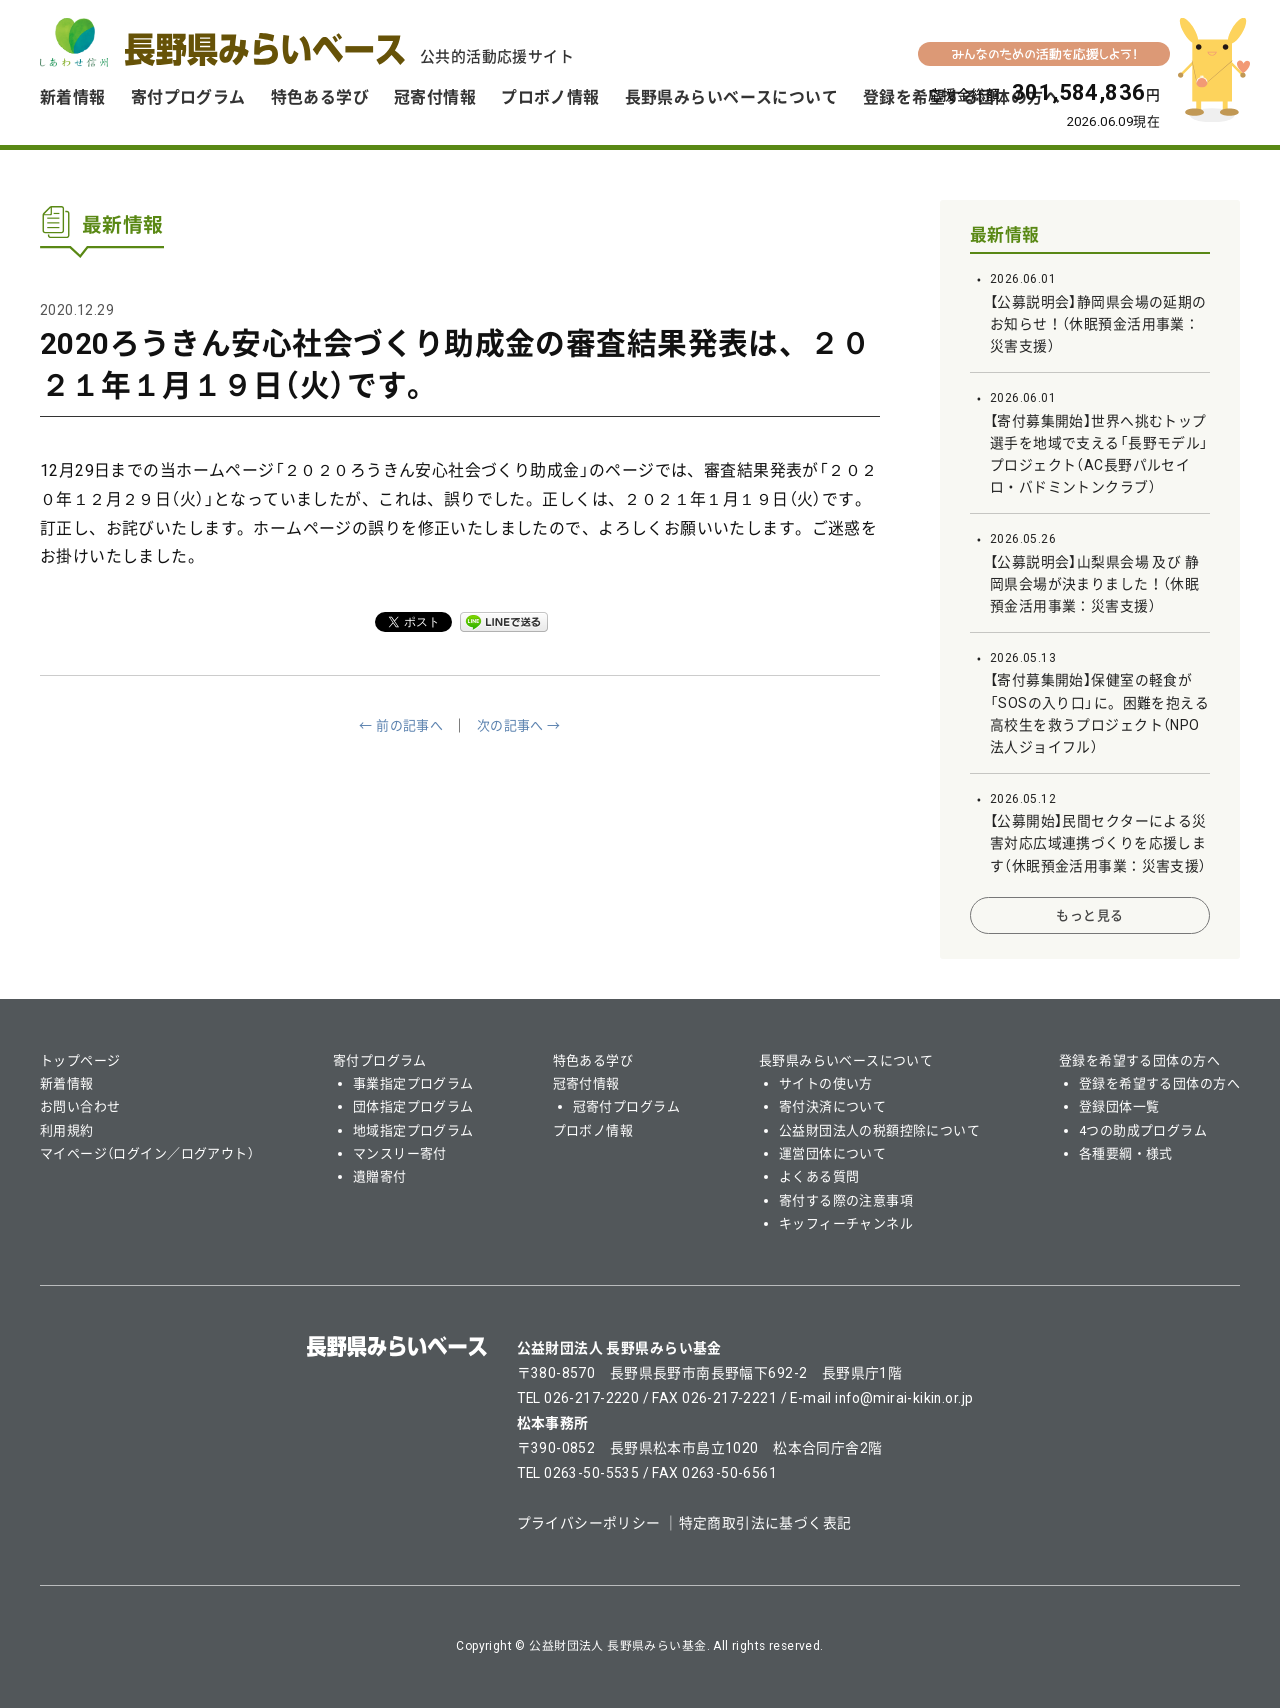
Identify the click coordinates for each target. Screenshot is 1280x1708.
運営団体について (832, 1153)
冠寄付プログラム (626, 1106)
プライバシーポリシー (589, 1523)
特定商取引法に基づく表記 (765, 1523)
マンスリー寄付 (400, 1153)
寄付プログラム (188, 97)
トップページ (80, 1060)
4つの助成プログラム (1143, 1130)
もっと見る (1089, 915)
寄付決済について (832, 1106)
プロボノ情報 (550, 97)
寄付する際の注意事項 (846, 1200)
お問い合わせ (80, 1106)
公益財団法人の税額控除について (879, 1130)
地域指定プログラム (413, 1130)
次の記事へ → (519, 725)
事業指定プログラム (413, 1083)
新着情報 (73, 97)
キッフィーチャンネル (846, 1223)
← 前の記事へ (401, 725)
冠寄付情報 (435, 97)
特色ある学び (320, 97)
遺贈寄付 (380, 1176)
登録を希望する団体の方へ (1139, 1060)
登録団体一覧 (1119, 1106)
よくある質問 (819, 1176)
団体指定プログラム (413, 1106)
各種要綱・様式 (1126, 1153)
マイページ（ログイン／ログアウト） (147, 1153)
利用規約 (67, 1130)
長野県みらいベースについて (731, 97)
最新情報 (1005, 235)
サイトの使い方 (826, 1083)
